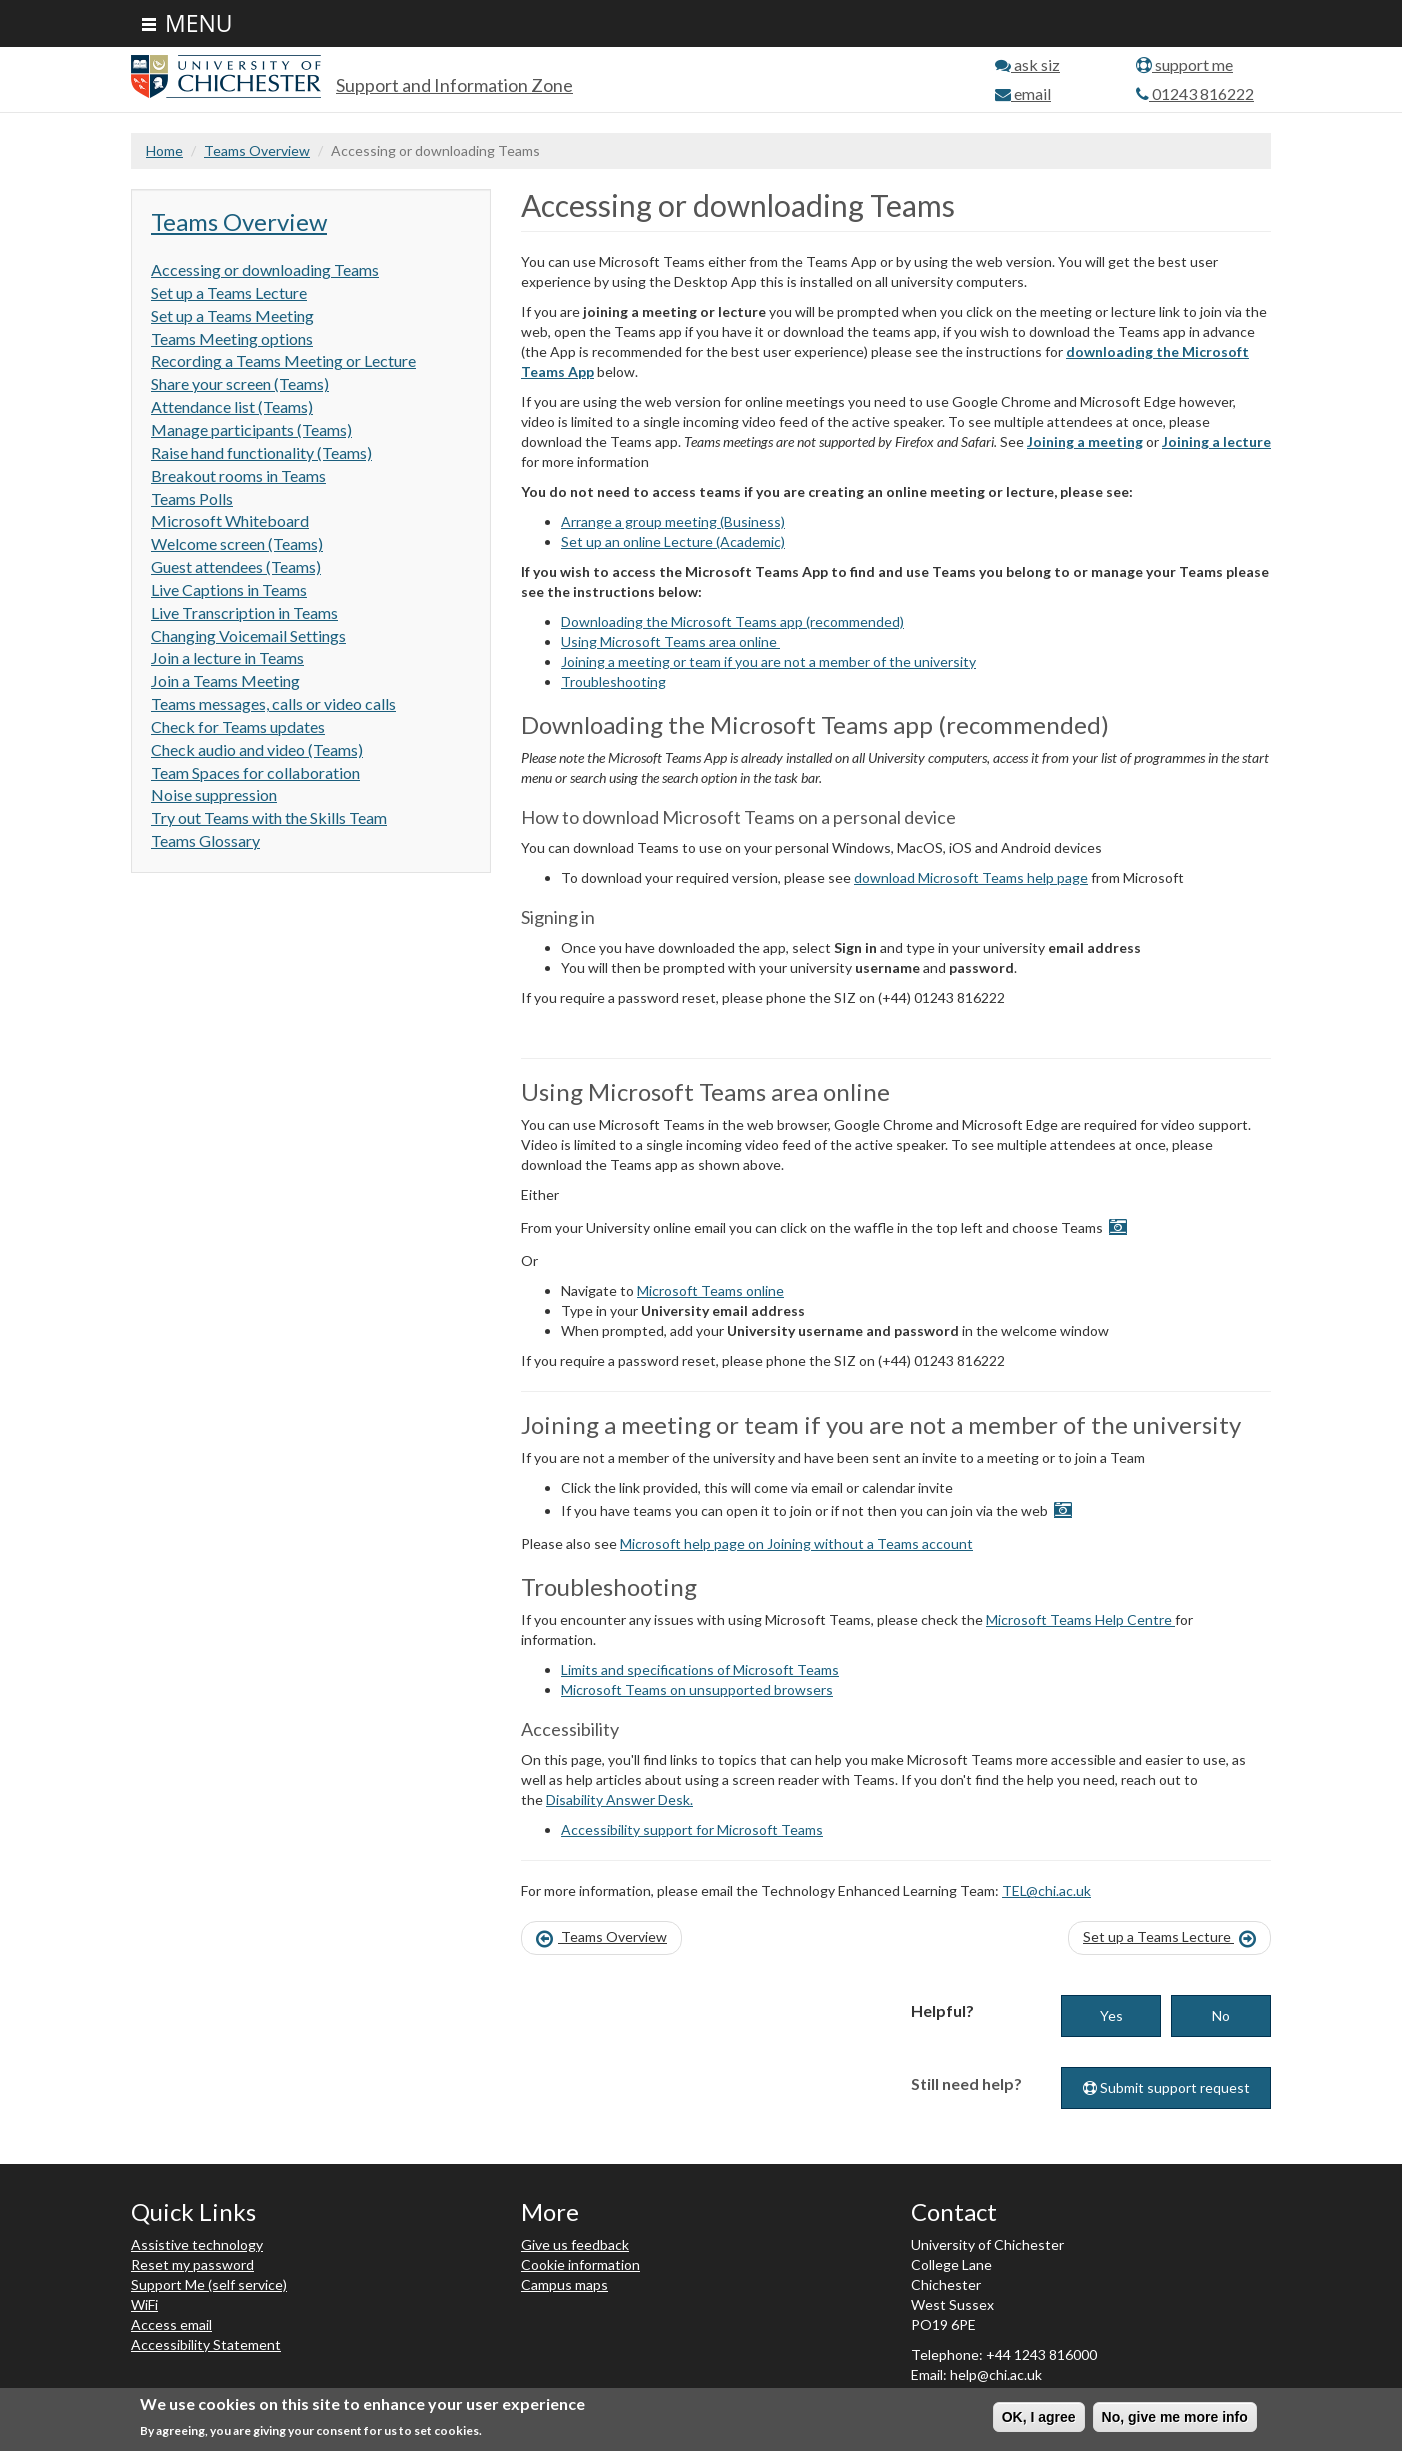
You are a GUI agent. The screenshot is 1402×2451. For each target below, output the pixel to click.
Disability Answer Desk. (619, 1799)
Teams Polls (192, 498)
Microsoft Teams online (710, 1290)
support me (1184, 64)
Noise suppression (214, 794)
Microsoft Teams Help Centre (1080, 1619)
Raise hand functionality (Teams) (261, 452)
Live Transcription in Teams (244, 612)
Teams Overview (257, 150)
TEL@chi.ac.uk (1046, 1890)
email (1023, 93)
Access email (171, 2324)
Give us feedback (575, 2244)
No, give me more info (1175, 2417)
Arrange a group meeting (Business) (673, 521)
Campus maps (564, 2284)
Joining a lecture (1216, 441)
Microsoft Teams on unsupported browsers (697, 1689)
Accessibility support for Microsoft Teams (692, 1829)
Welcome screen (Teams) (237, 543)
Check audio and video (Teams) (257, 749)
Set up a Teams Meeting (232, 315)
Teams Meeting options (232, 338)
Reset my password (192, 2264)
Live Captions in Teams (229, 589)
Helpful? (942, 2010)
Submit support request (1166, 2087)
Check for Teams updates (238, 726)
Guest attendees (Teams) (236, 566)
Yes (1111, 2015)
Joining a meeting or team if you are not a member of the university (768, 661)
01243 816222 (1195, 93)
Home (164, 150)
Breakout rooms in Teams (238, 475)
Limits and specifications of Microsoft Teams (700, 1669)
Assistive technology (197, 2244)
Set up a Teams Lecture (229, 292)
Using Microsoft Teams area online (670, 641)
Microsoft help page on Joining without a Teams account (796, 1543)
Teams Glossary (205, 840)
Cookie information (580, 2264)
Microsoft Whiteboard (230, 520)
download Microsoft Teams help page (971, 877)
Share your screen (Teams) (240, 383)
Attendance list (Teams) (232, 406)
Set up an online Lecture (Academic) (673, 541)
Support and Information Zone (454, 85)
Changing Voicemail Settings (248, 635)
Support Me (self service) (209, 2284)
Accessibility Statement (206, 2344)
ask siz (1027, 64)
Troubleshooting (613, 681)
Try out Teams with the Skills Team (269, 817)
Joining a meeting (1085, 441)
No (1221, 2015)
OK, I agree (1039, 2417)
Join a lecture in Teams (227, 657)
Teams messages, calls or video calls (273, 703)
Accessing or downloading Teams (265, 269)
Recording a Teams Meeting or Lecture (283, 360)
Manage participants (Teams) (251, 429)
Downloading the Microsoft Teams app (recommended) (732, 621)
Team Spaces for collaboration (255, 772)
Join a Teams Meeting (225, 680)
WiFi (144, 2304)
